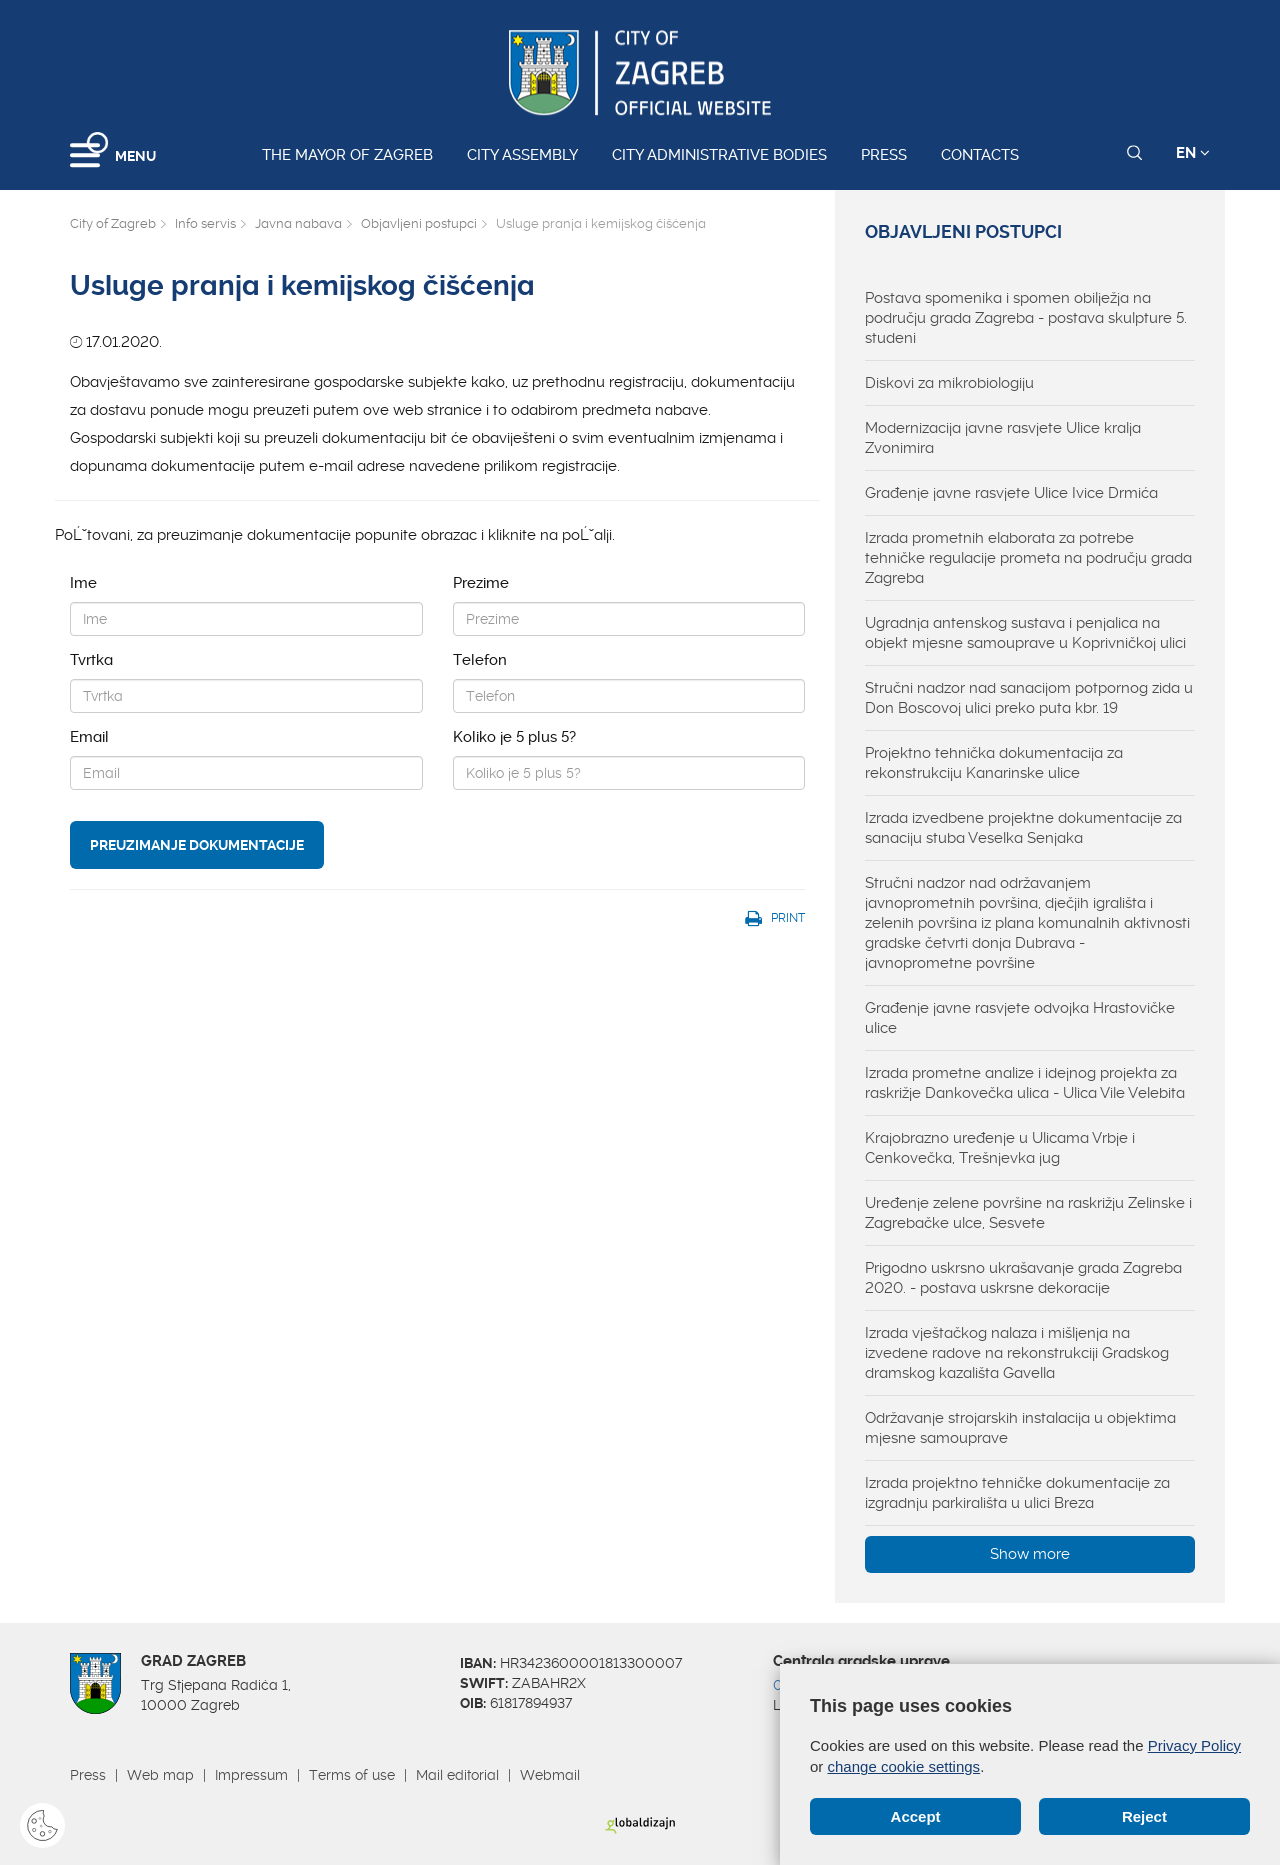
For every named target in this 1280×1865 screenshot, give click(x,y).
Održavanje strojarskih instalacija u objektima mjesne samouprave (1020, 1428)
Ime (83, 583)
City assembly (522, 155)
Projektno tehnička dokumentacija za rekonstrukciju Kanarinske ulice (994, 763)
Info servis (205, 223)
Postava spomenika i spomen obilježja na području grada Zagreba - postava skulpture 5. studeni (1026, 318)
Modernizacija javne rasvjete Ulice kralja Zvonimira (1003, 438)
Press (884, 155)
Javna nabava (298, 223)
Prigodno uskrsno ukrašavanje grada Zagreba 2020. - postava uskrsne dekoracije (1023, 1278)
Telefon (480, 660)
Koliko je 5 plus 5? (514, 737)
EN (1193, 153)
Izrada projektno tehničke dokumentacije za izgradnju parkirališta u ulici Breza (1017, 1493)
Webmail (550, 1775)
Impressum (251, 1775)
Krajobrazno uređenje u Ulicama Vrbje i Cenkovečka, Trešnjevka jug (1000, 1148)
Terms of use (352, 1775)
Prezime (481, 583)
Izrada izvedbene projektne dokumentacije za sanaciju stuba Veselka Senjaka (1023, 828)
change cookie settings (904, 1766)
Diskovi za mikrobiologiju (949, 383)
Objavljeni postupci (419, 223)
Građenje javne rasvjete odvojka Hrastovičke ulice (1020, 1018)
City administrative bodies (719, 155)
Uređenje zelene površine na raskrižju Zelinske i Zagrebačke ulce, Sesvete (1028, 1213)
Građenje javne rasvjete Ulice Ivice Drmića (1011, 493)
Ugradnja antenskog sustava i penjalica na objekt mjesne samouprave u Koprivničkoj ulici (1025, 633)
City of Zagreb (113, 223)
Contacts (980, 155)
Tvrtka (91, 660)
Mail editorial (457, 1775)
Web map (160, 1775)
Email (89, 737)
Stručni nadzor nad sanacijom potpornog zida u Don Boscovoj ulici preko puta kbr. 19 (1029, 698)
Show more (1030, 1554)
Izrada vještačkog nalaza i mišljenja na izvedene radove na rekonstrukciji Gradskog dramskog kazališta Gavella (1017, 1353)
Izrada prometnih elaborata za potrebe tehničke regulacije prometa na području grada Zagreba (1028, 558)
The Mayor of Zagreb (347, 155)
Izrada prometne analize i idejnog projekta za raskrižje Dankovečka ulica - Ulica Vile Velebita (1025, 1083)
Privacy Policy (1194, 1745)
